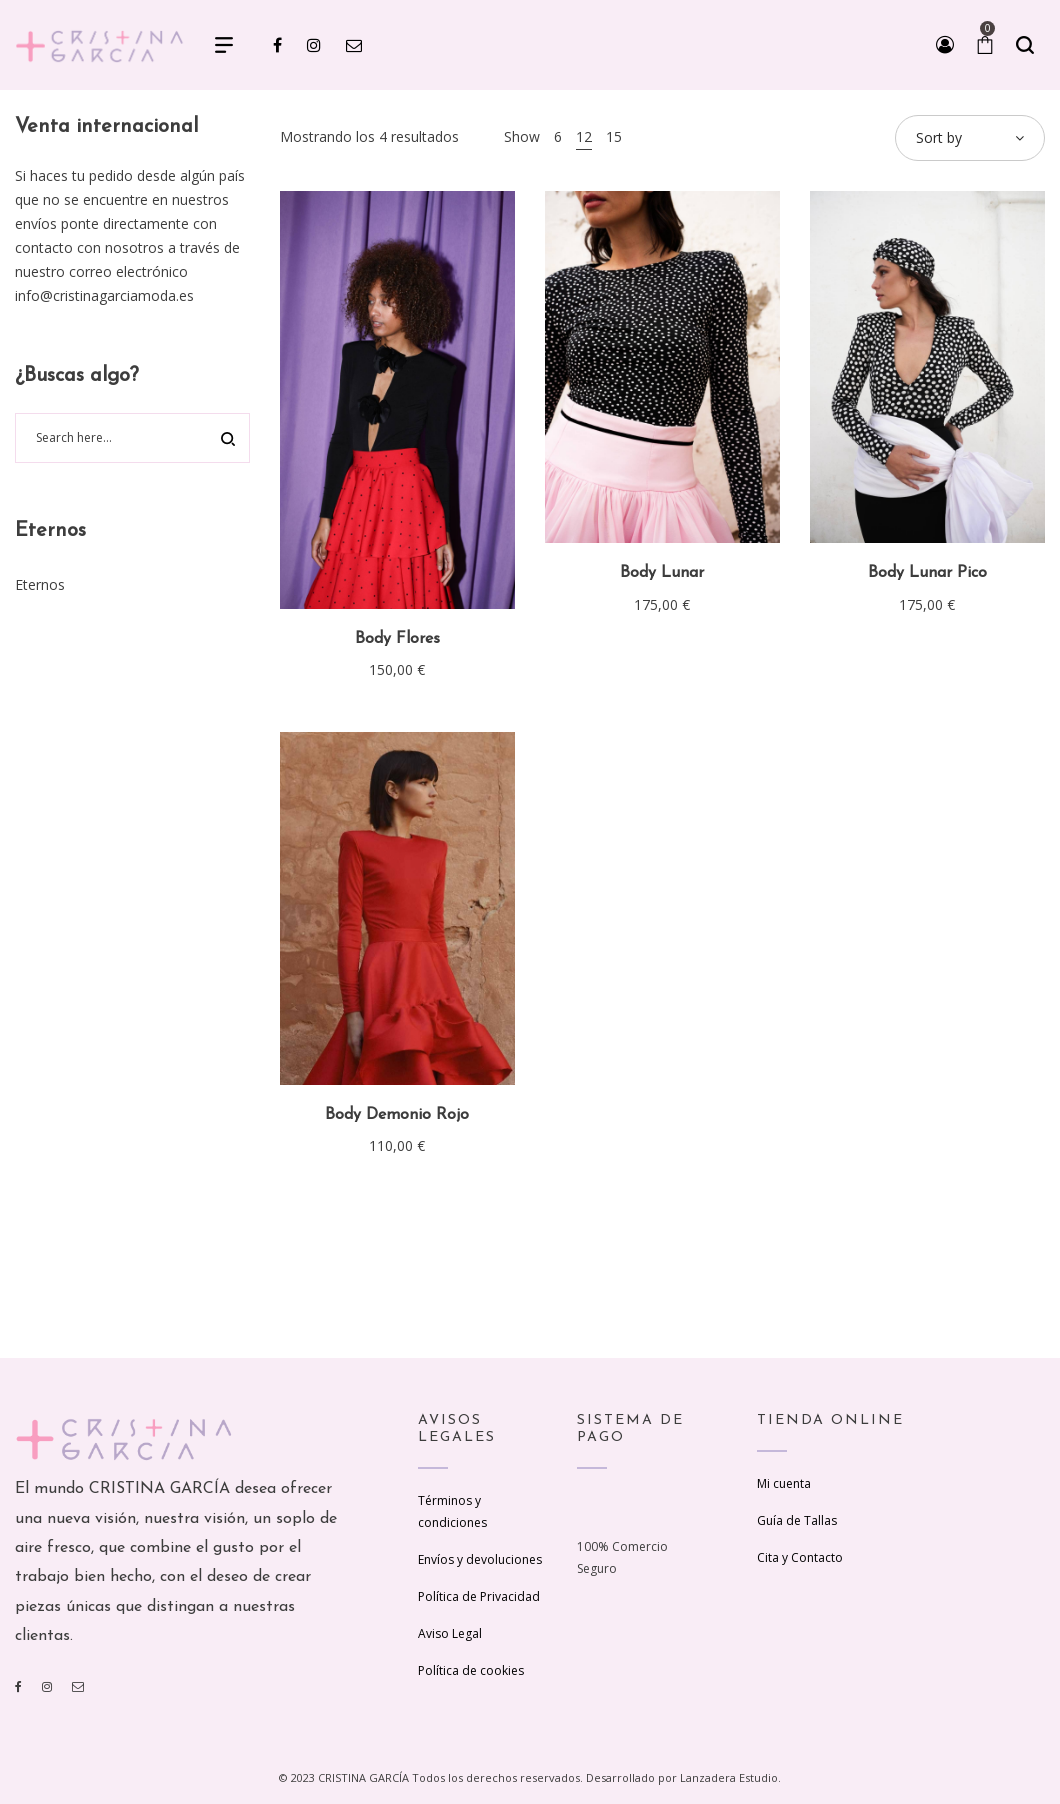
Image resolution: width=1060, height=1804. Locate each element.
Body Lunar (662, 573)
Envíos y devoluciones (480, 1559)
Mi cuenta (784, 1483)
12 (584, 136)
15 (614, 136)
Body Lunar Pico (927, 573)
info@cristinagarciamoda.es (104, 295)
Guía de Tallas (797, 1520)
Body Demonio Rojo (397, 1115)
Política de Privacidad (479, 1596)
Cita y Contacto (800, 1557)
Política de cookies (471, 1670)
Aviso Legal (450, 1633)
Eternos (40, 584)
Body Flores (397, 639)
